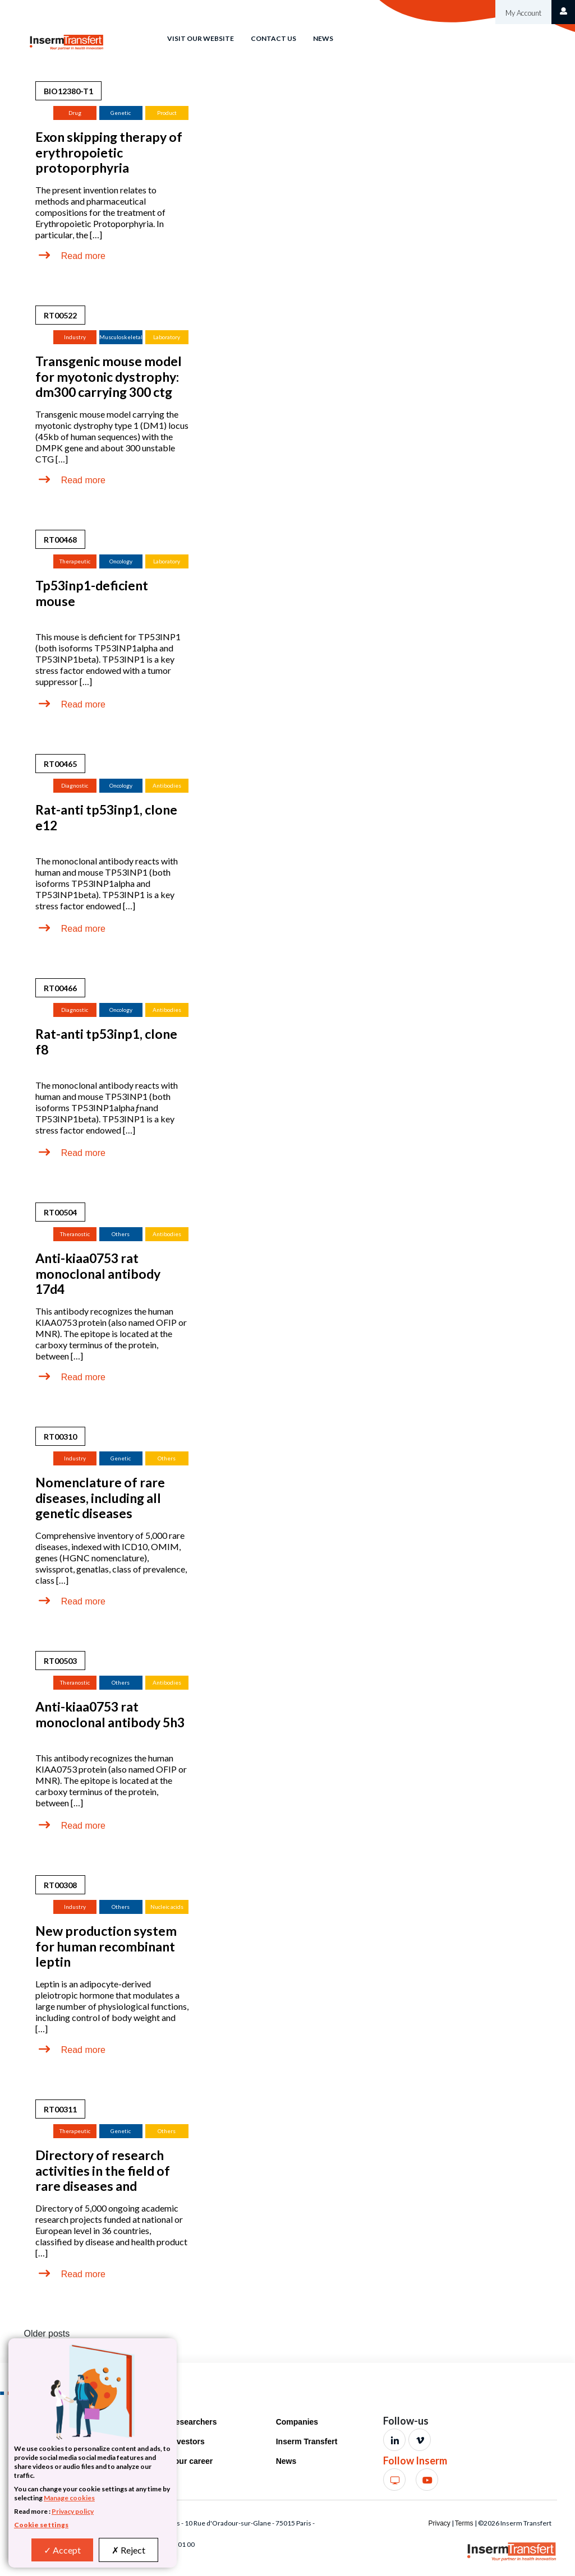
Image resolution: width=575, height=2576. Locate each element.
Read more (83, 256)
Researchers (193, 2421)
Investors (187, 2441)
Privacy (439, 2523)
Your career (191, 2461)
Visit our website (200, 38)
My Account (522, 12)
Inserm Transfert (307, 2441)
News (323, 38)
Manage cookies (69, 2498)
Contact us (273, 38)
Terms (464, 2523)
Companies (297, 2421)
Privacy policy (73, 2511)
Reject (128, 2550)
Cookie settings (41, 2524)
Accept (62, 2550)
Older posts (47, 2333)
